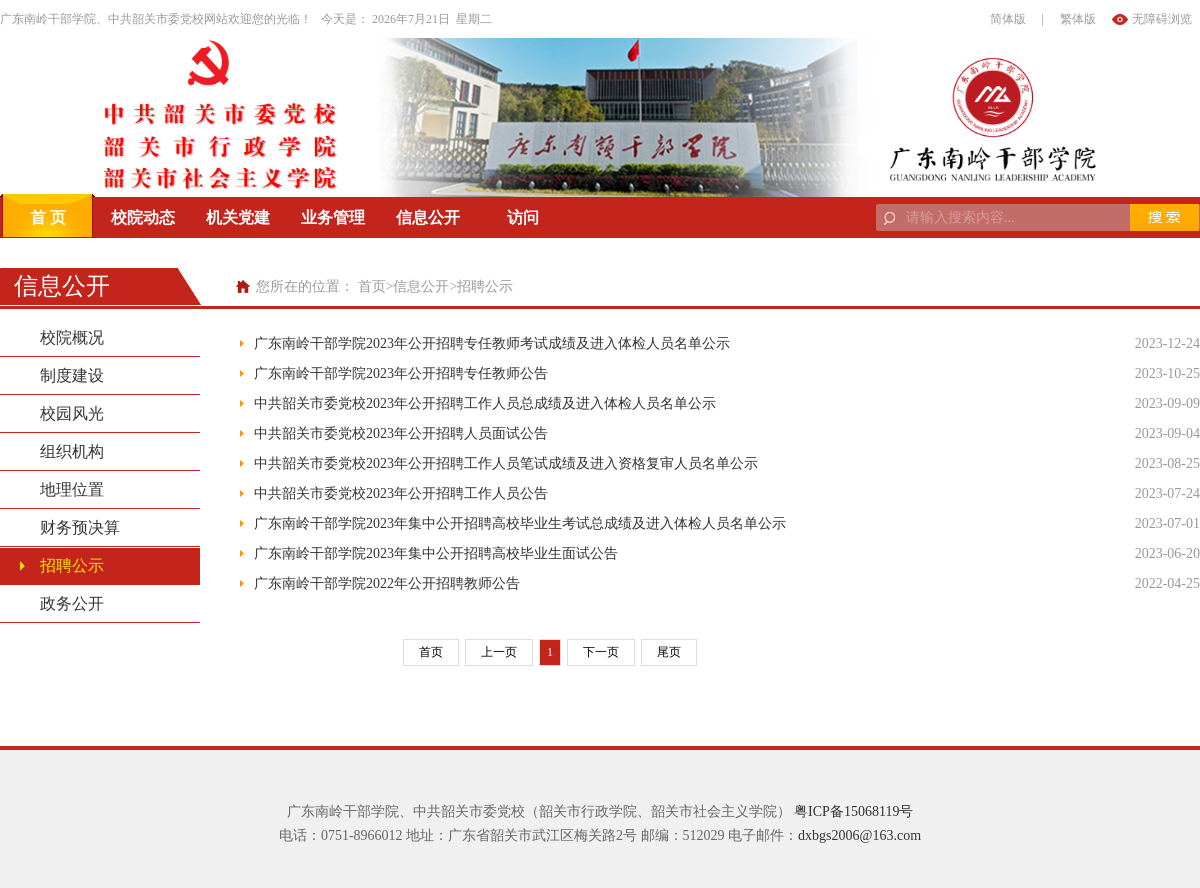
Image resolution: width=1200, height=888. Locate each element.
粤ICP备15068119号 (853, 811)
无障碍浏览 (1162, 19)
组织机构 (72, 451)
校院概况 (72, 337)
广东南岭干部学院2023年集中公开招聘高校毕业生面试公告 (436, 553)
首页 (372, 286)
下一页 (601, 652)
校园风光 (72, 413)
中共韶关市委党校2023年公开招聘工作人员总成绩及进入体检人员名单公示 (485, 403)
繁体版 (1078, 19)
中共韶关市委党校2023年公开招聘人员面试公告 (401, 433)
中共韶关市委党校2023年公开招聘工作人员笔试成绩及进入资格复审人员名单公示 (506, 463)
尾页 (669, 652)
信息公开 (421, 286)
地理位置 (72, 489)
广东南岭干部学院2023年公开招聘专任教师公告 (401, 373)
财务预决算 (80, 527)
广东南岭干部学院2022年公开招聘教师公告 (387, 583)
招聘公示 (485, 286)
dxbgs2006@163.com (859, 835)
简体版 (1008, 19)
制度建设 (72, 375)
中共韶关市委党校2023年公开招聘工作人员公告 (401, 493)
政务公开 (72, 603)
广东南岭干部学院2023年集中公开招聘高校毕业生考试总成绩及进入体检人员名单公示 (520, 523)
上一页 (499, 652)
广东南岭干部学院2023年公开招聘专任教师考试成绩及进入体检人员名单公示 (492, 343)
